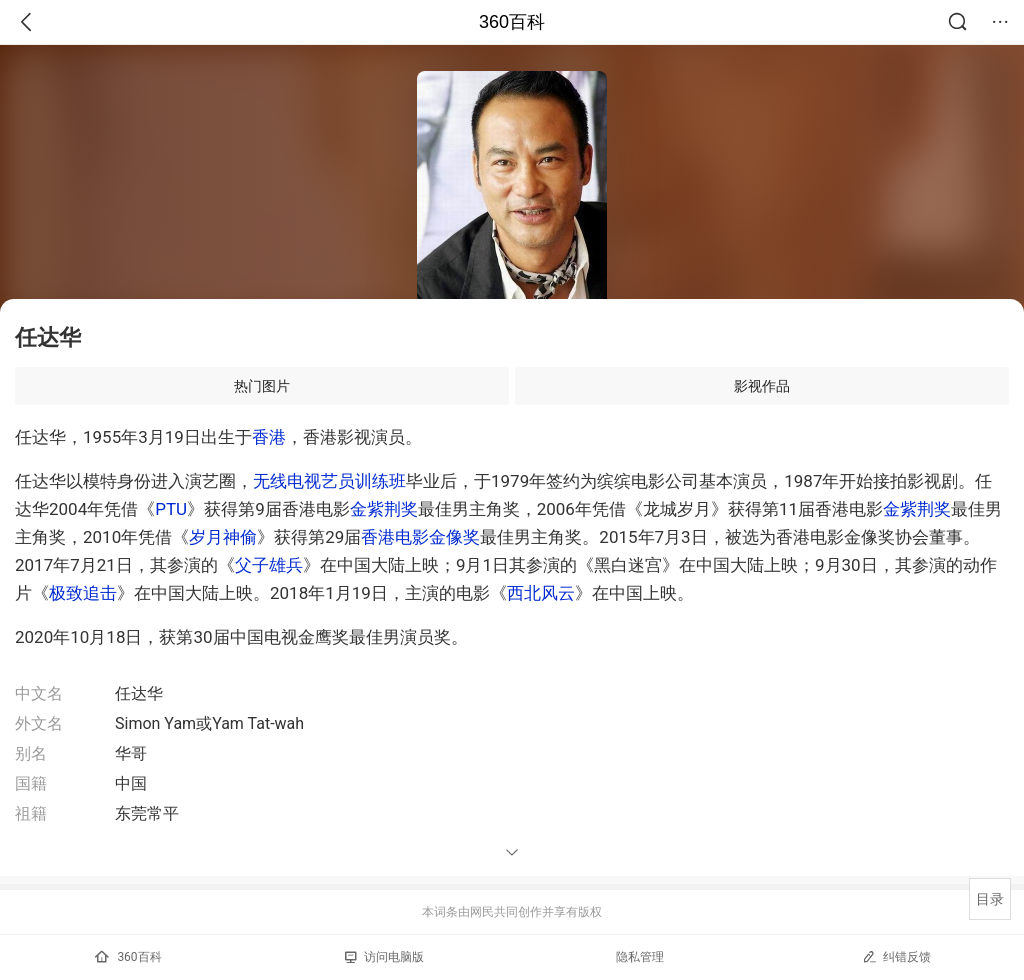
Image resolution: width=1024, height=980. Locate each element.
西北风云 (541, 593)
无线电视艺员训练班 (329, 481)
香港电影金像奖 (420, 537)
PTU (171, 509)
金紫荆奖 (384, 509)
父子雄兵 (269, 565)
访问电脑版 (384, 957)
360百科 (512, 22)
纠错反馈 (896, 956)
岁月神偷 (223, 537)
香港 (269, 437)
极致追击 (83, 593)
